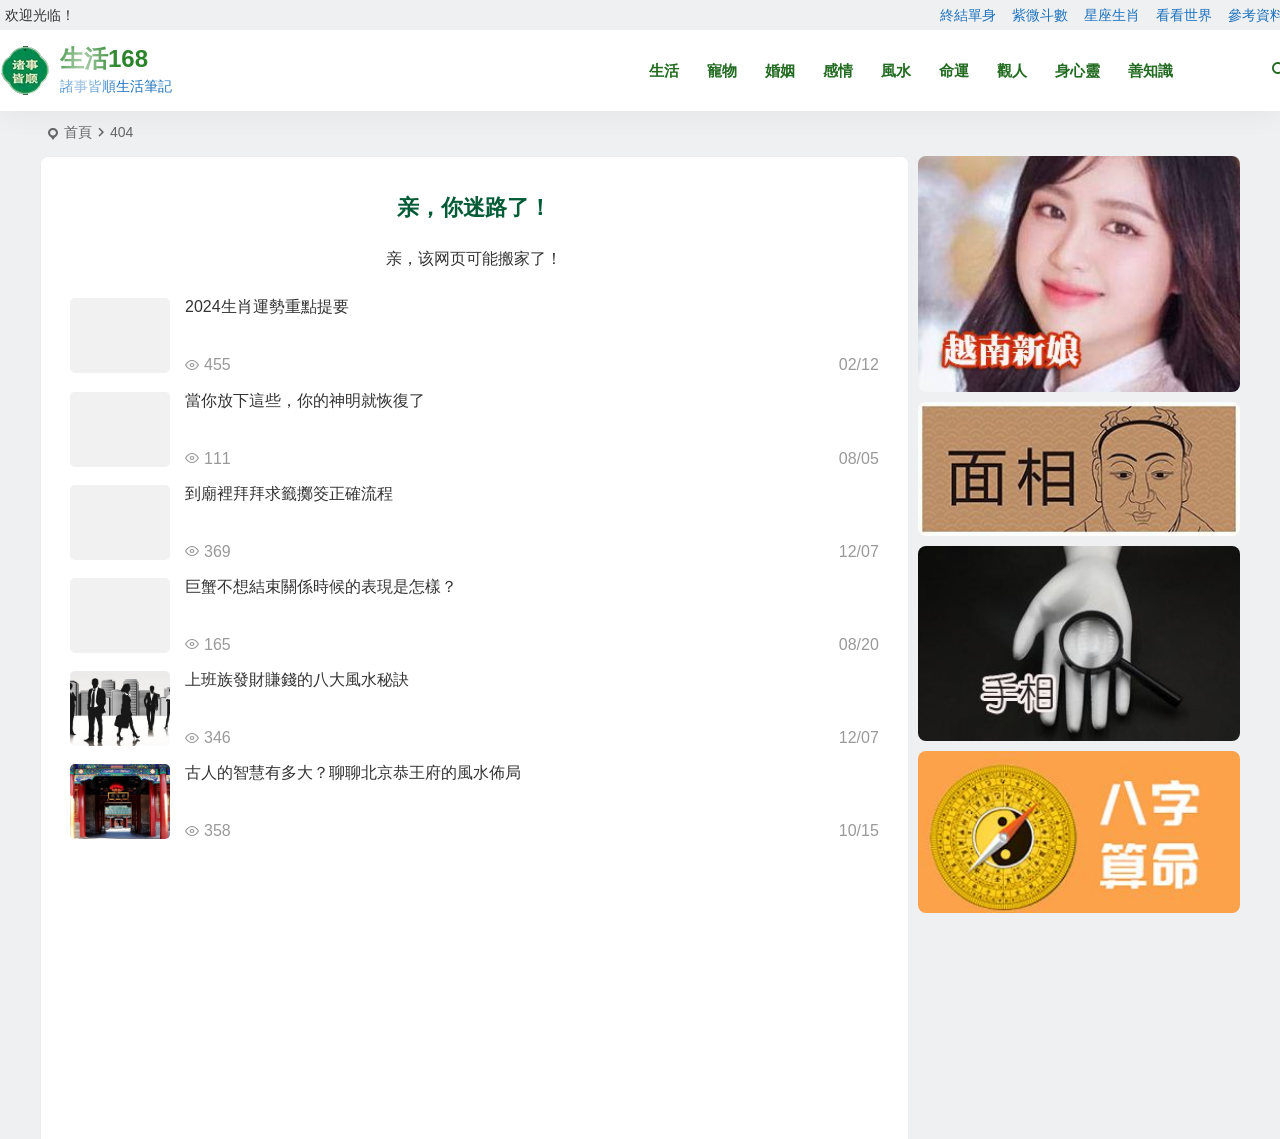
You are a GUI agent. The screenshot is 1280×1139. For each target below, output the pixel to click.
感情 (838, 70)
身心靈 (1077, 70)
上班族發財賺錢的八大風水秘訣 (297, 679)
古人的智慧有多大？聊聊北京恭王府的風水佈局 (353, 772)
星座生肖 (1112, 15)
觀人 (1012, 70)
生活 (664, 70)
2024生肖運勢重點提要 (267, 306)
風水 (896, 70)
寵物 (722, 70)
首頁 (78, 132)
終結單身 (968, 15)
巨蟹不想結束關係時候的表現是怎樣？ (321, 586)
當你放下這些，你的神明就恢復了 (305, 400)
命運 (954, 70)
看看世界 (1184, 15)
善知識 (1150, 70)
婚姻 (780, 70)
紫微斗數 (1040, 15)
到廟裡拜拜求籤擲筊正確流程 (289, 493)
